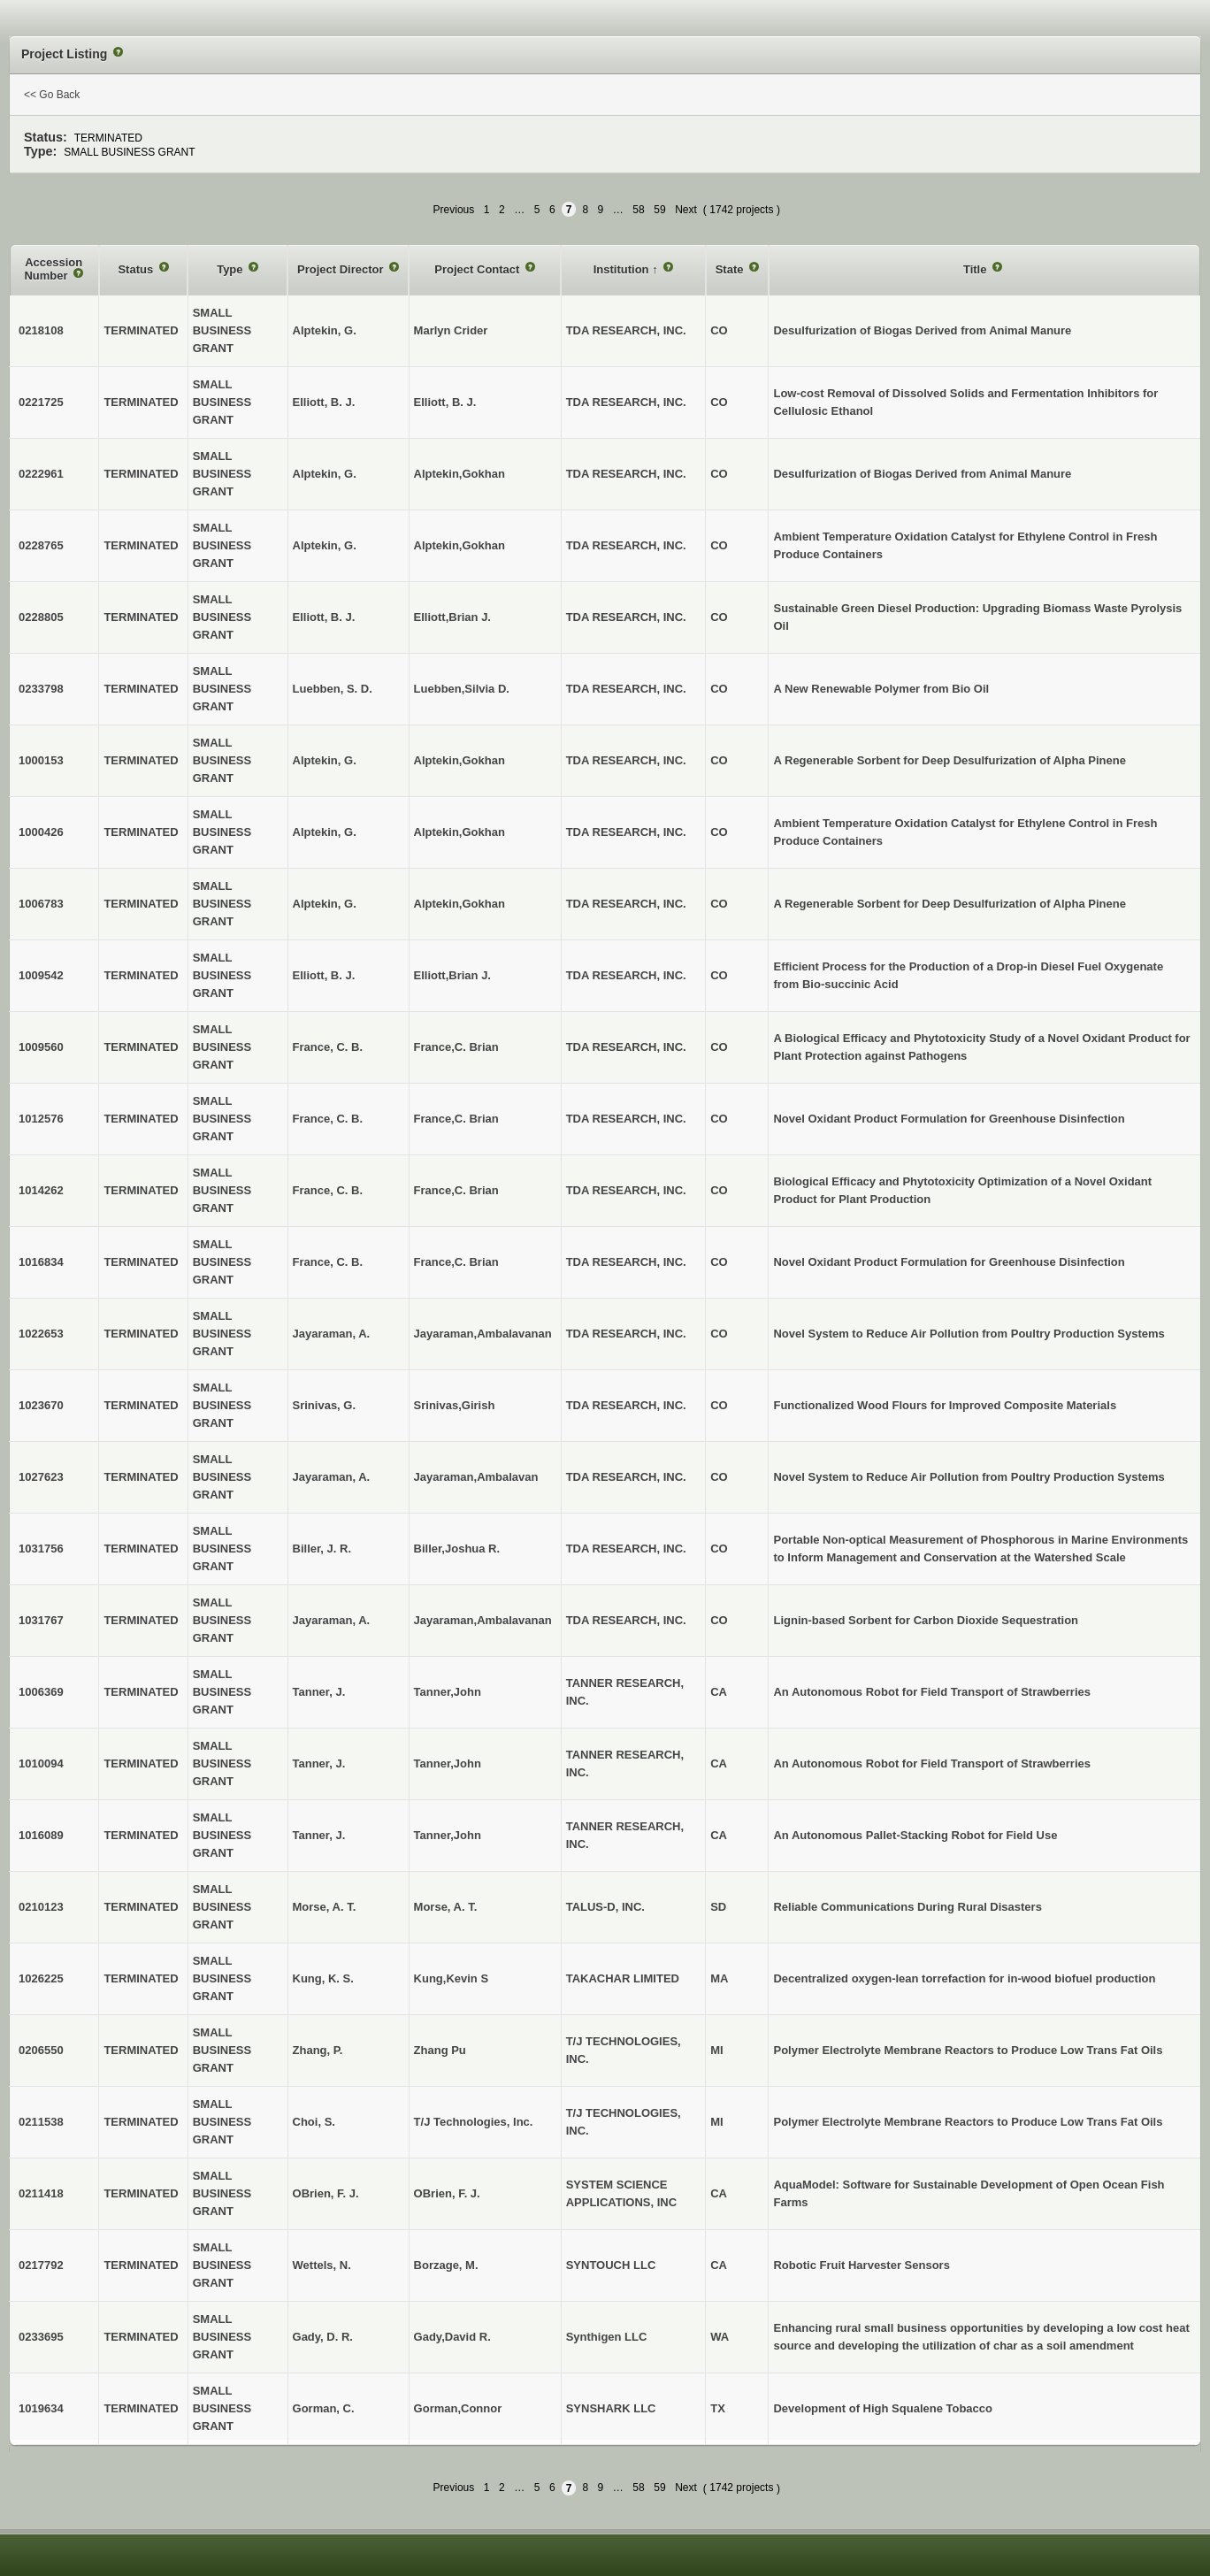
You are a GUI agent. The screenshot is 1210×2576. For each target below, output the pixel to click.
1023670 (41, 1405)
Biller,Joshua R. (457, 1548)
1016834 (41, 1262)
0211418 (41, 2193)
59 (659, 209)
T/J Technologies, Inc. (473, 2121)
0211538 (41, 2121)
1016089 (41, 1835)
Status (137, 269)
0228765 (41, 545)
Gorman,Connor (458, 2408)
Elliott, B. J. (445, 402)
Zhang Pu (440, 2050)
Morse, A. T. (446, 1906)
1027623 (41, 1477)
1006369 (41, 1691)
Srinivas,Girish (454, 1405)
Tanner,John (447, 1691)
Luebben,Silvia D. (461, 688)
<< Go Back (52, 94)
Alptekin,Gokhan (459, 473)
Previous (454, 209)
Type (231, 269)
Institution (623, 269)
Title (976, 269)
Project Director (342, 269)
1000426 (41, 832)
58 (638, 209)
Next (686, 209)
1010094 (41, 1763)
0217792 (41, 2265)
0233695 (41, 2336)
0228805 (41, 617)
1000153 (41, 760)
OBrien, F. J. (447, 2193)
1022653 (41, 1333)
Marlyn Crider (451, 330)
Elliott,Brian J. (452, 617)
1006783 (41, 903)
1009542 (41, 975)
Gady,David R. (452, 2336)
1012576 (41, 1118)
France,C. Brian (456, 1047)
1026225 (41, 1978)
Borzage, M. (446, 2265)
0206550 (41, 2050)
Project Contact (478, 269)
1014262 (41, 1190)
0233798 (41, 688)
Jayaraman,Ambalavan (476, 1477)
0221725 (41, 402)
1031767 (41, 1620)
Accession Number (53, 269)
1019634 (41, 2408)
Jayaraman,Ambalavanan (483, 1333)
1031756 (41, 1548)
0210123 (41, 1906)
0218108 (41, 330)
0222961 (41, 473)
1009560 (41, 1047)
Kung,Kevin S (451, 1978)
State (731, 269)
